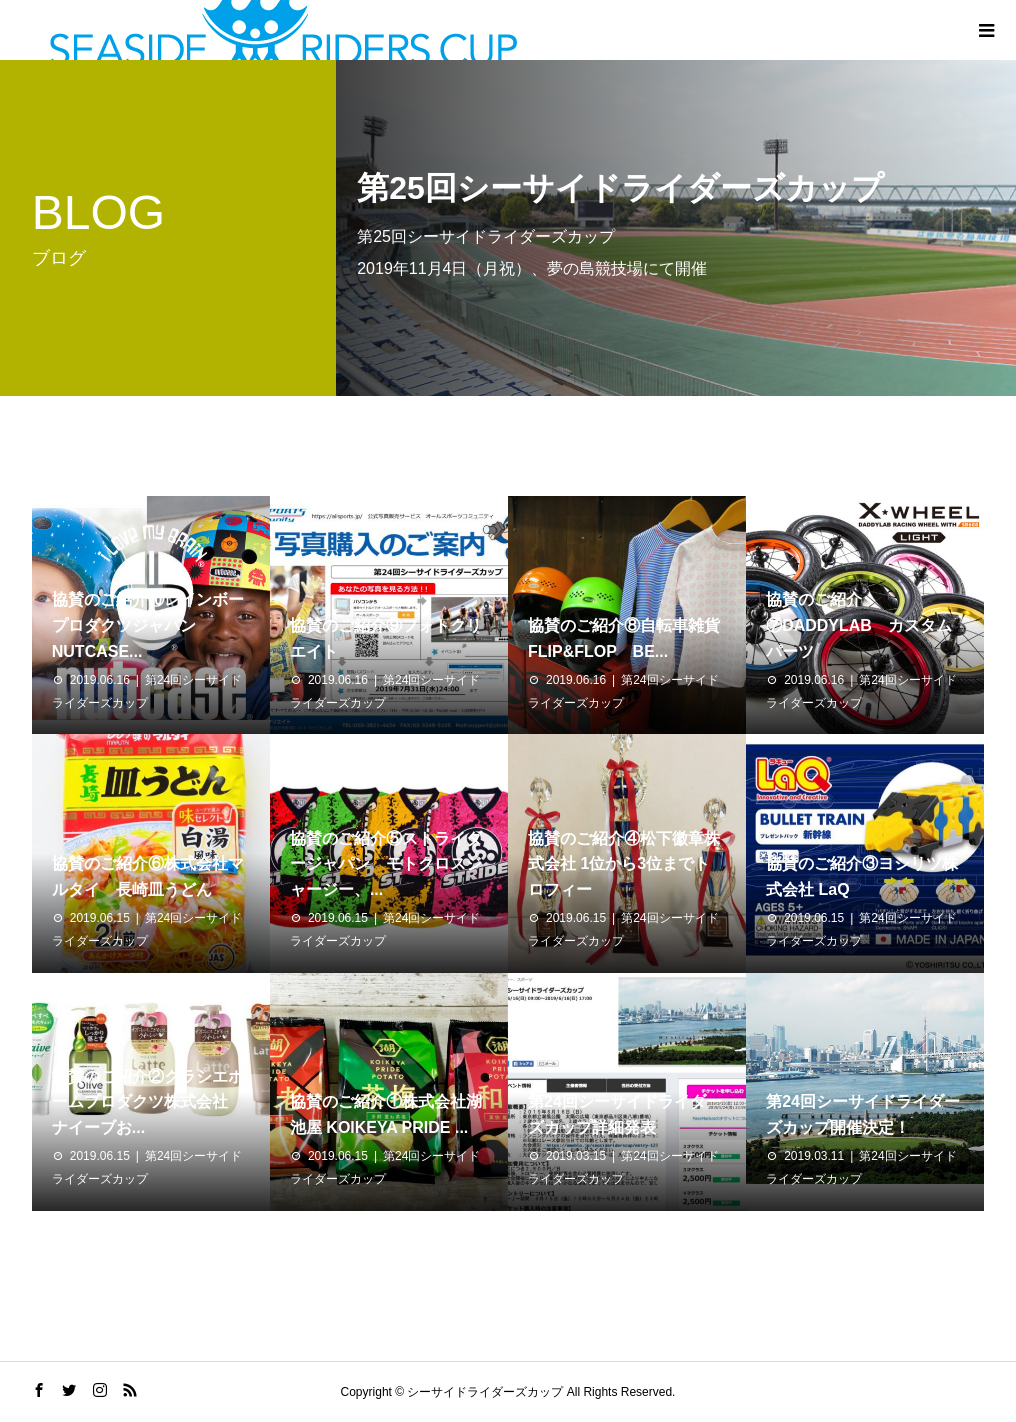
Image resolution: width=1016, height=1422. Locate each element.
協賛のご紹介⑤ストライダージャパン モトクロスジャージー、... (386, 864)
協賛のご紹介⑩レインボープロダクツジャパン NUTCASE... (148, 625)
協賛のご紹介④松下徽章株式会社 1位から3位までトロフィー (624, 864)
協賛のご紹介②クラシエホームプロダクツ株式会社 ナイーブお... (148, 1102)
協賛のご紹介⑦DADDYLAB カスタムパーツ (859, 625)
